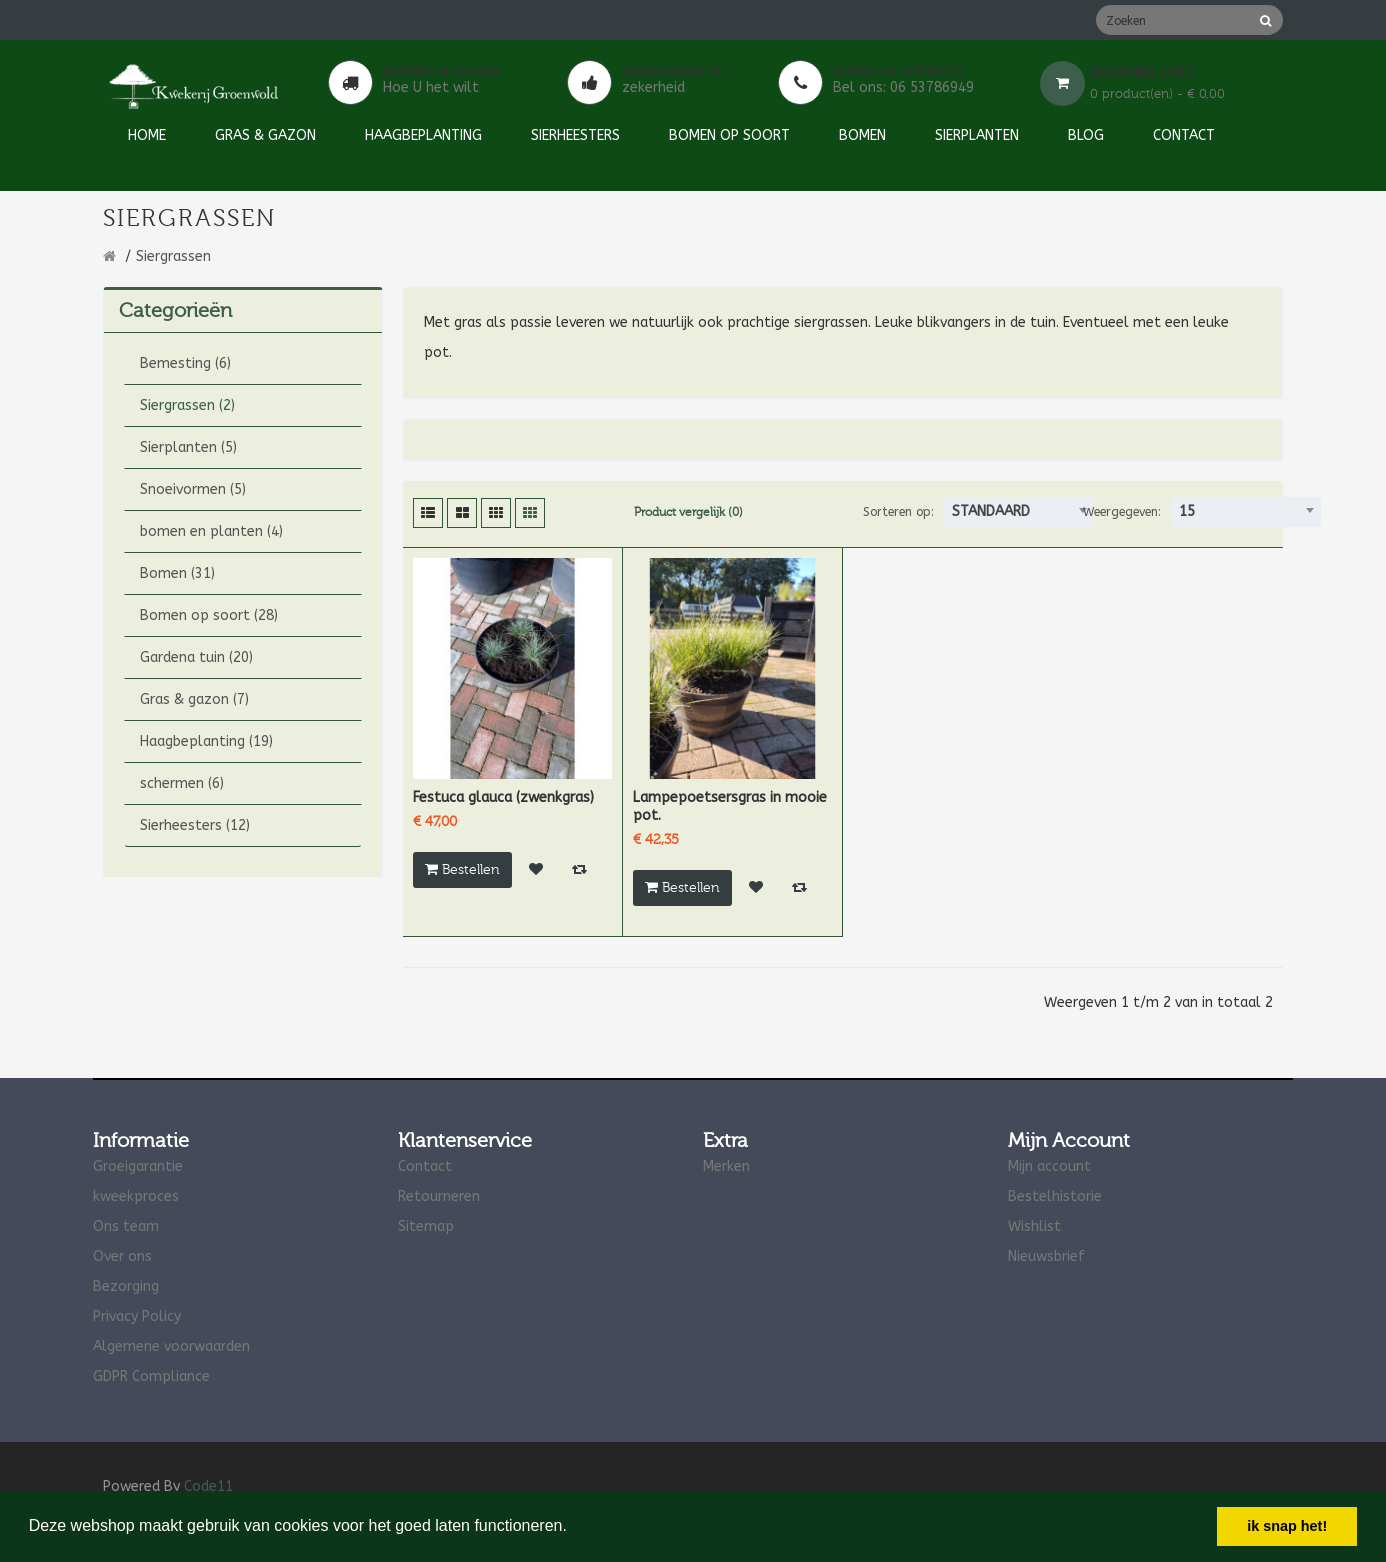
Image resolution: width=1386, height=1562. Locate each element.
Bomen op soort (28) (209, 615)
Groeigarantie (138, 1166)
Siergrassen (173, 256)
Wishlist (1034, 1226)
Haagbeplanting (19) (206, 741)
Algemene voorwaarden (171, 1346)
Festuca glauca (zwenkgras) (503, 797)
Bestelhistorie (1055, 1196)
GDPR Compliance (151, 1376)
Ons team (126, 1226)
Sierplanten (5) (188, 447)
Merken (726, 1166)
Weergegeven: (1122, 512)
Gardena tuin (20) (196, 657)
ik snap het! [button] (1287, 1526)
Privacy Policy (137, 1316)
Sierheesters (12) (195, 825)
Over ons (122, 1256)
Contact (425, 1166)
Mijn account (1049, 1166)
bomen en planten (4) (211, 531)
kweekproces (136, 1196)
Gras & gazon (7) (194, 699)
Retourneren (439, 1196)
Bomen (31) (177, 573)
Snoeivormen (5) (193, 489)
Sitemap (426, 1226)
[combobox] (1019, 512)
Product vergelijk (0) (688, 512)
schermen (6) (182, 783)
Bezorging (126, 1286)
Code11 (208, 1486)
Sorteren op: (898, 512)
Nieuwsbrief (1046, 1256)
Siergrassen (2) (187, 405)
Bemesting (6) (185, 363)
